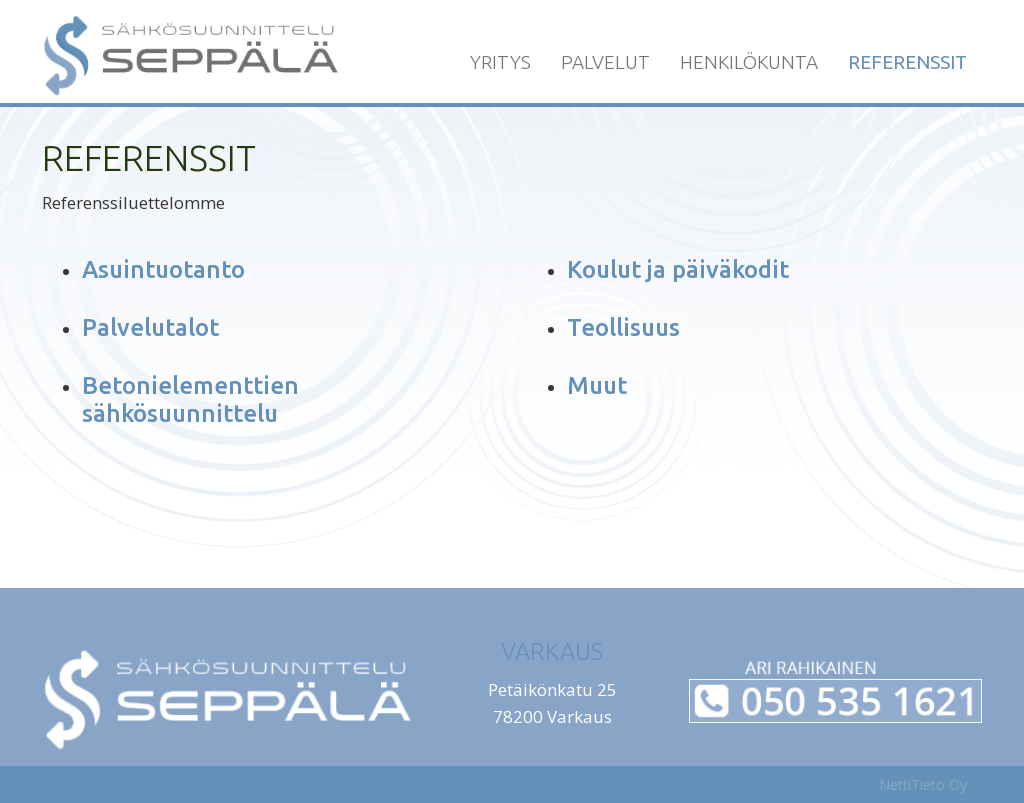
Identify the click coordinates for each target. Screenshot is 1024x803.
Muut (597, 385)
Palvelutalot (150, 327)
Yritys (500, 62)
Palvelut (605, 62)
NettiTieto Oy (923, 784)
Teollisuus (623, 327)
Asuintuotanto (163, 269)
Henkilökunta (749, 62)
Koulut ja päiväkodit (678, 269)
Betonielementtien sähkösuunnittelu (190, 399)
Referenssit (907, 62)
